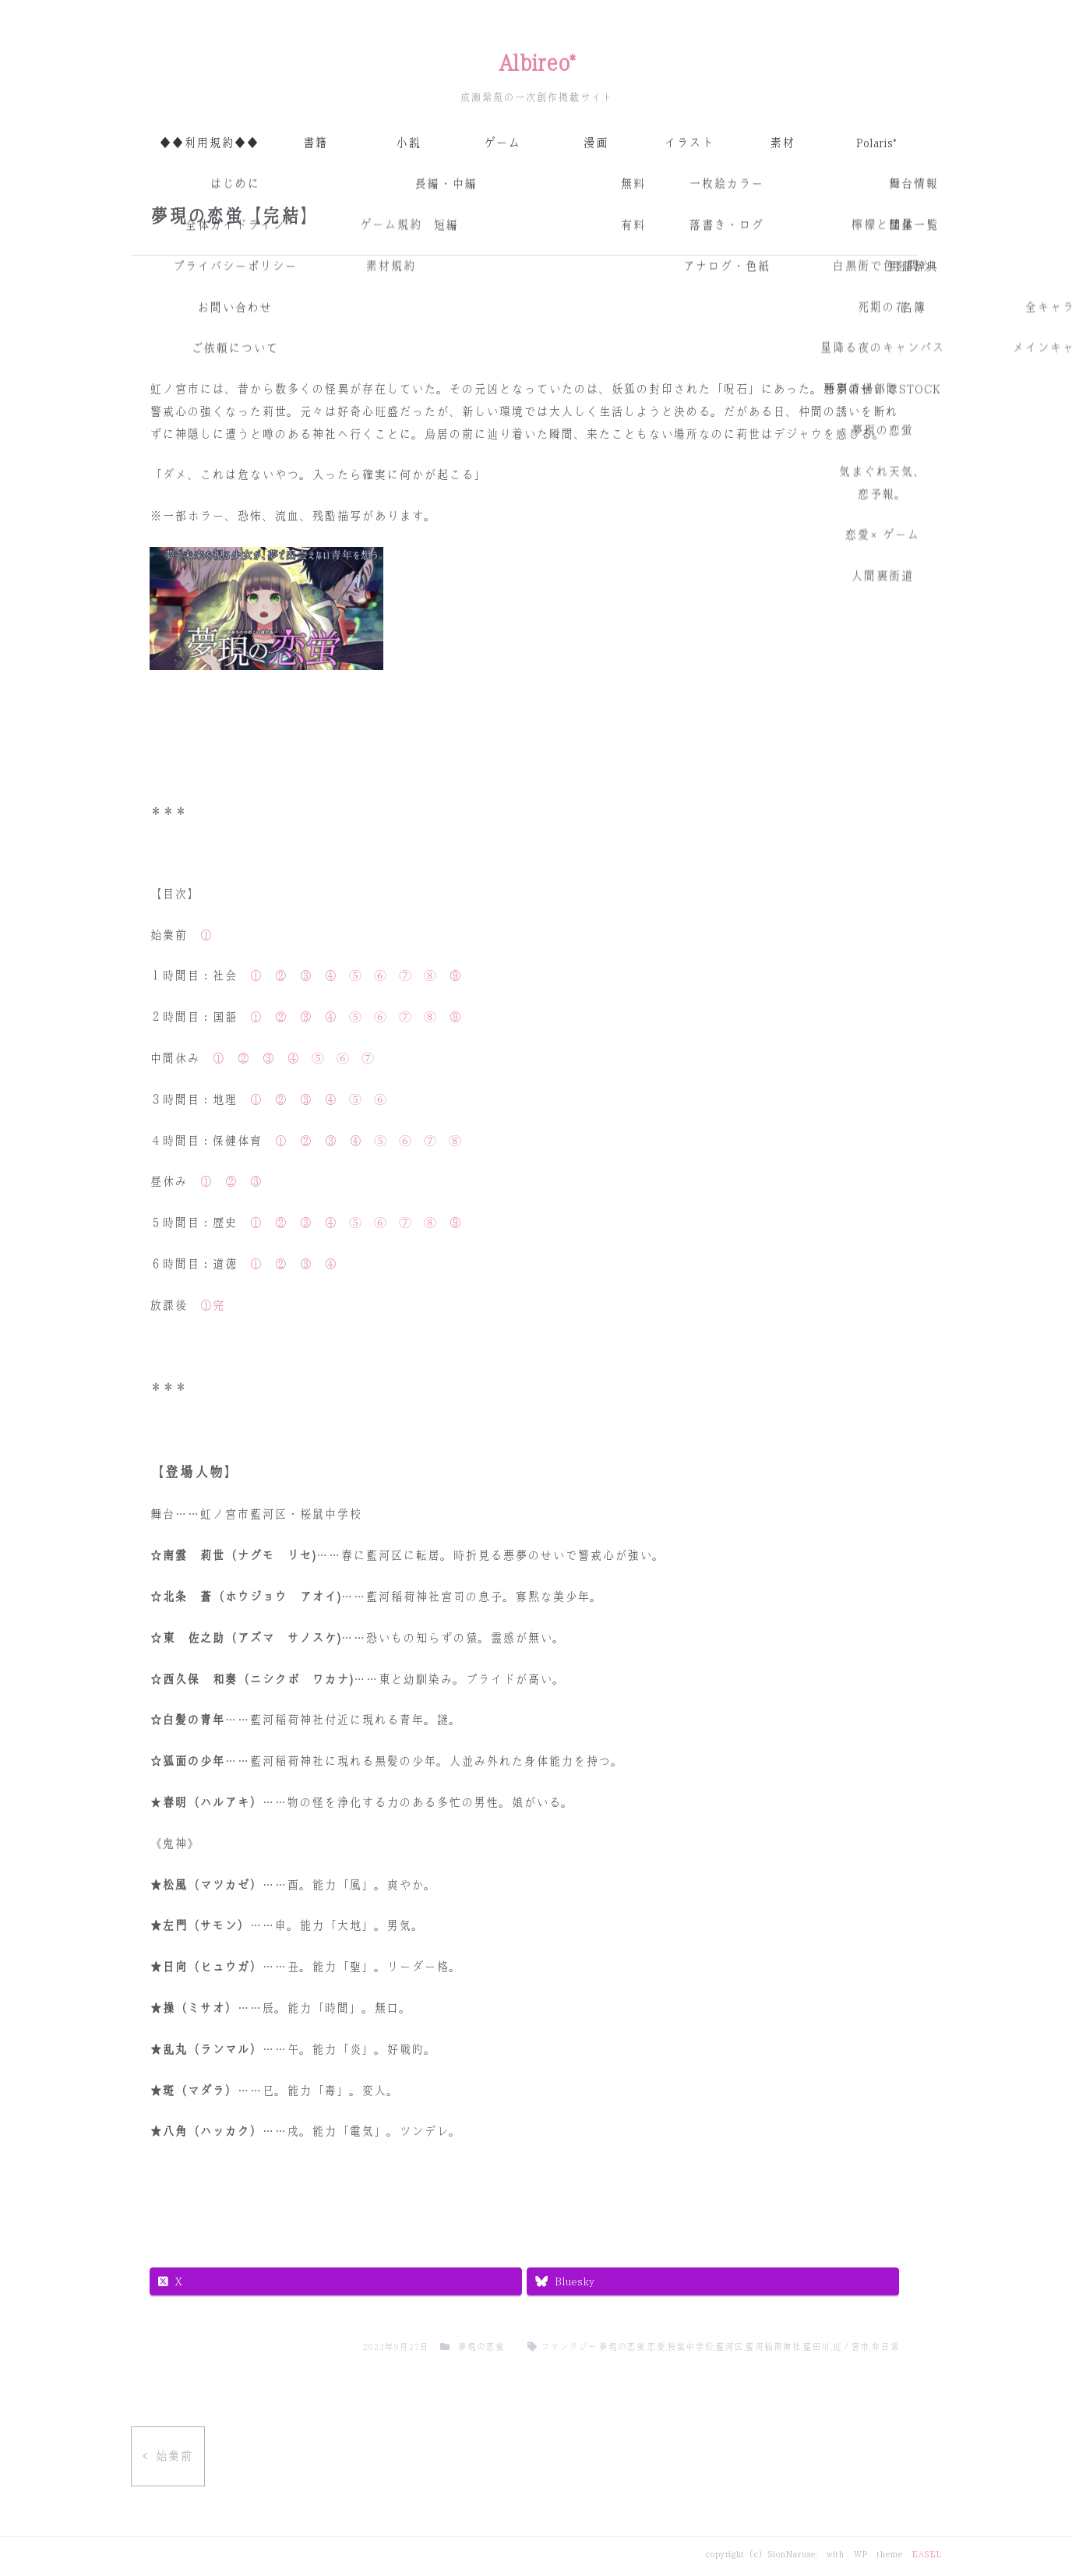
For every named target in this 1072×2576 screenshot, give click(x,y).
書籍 (314, 143)
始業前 (173, 2456)
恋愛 (656, 2346)
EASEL (926, 2554)
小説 (408, 143)
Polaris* (875, 143)
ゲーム (501, 143)
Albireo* (536, 63)
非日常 (885, 2346)
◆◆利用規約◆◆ (209, 143)
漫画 (595, 143)
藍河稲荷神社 (773, 2346)
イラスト (689, 143)
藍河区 (729, 2346)
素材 (782, 143)
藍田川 (816, 2346)
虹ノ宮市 (850, 2346)
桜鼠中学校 (690, 2346)
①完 (211, 1305)
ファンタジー (569, 2346)
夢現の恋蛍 (480, 2346)
